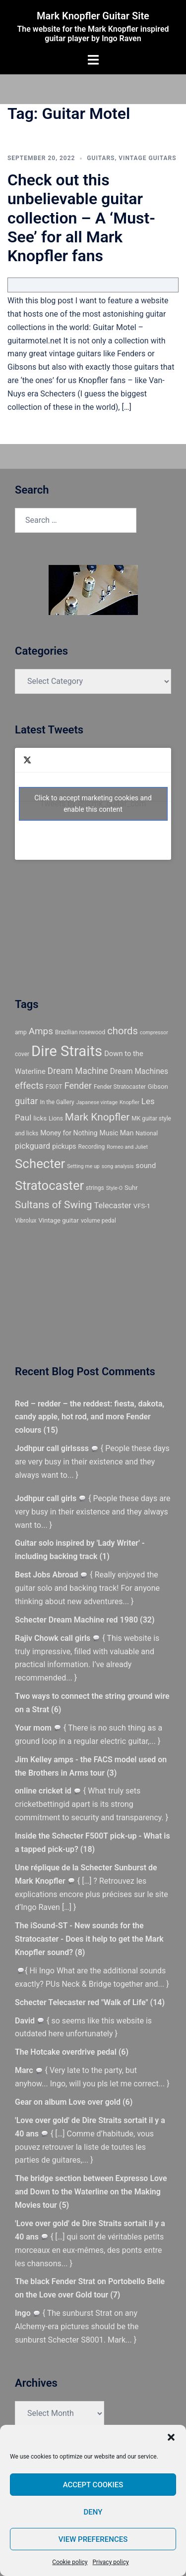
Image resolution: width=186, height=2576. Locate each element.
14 (157, 2002)
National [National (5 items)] (146, 1133)
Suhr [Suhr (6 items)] (131, 1187)
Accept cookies (93, 2484)
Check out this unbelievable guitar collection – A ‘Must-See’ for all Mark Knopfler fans (81, 218)
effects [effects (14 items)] (29, 1085)
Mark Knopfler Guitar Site (93, 16)
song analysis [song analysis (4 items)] (118, 1166)
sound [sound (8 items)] (146, 1165)
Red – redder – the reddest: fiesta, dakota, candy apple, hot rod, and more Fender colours (89, 1417)
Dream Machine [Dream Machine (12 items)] (78, 1071)
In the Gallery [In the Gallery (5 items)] (57, 1102)
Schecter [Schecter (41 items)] (40, 1163)
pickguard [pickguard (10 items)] (32, 1146)
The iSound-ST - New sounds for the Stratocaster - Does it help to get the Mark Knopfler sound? (89, 1939)
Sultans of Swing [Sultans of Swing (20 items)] (53, 1205)
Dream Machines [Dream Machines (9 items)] (139, 1071)
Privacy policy (111, 2562)
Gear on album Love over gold (68, 2102)
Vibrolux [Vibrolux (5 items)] (25, 1220)
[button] (171, 2437)
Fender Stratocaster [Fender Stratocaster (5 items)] (120, 1086)
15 (50, 1430)
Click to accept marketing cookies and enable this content (93, 803)
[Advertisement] (59, 927)
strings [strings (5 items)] (95, 1187)
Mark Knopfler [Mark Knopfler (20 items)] (97, 1117)
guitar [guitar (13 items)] (26, 1101)
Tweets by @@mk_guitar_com (93, 804)
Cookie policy (69, 2562)
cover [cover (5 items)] (22, 1054)
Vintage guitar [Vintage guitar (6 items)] (58, 1220)
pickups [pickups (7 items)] (64, 1146)
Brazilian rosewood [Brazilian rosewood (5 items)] (80, 1032)
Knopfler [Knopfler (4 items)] (129, 1102)
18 (87, 1849)
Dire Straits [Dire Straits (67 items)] (66, 1051)
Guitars (101, 158)
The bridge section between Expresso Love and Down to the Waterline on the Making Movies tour (91, 2192)
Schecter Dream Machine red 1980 (76, 1619)
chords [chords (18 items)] (122, 1031)
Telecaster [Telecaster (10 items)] (112, 1205)
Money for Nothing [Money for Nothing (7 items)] (68, 1133)
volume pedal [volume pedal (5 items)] (98, 1220)
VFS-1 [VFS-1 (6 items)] (141, 1206)
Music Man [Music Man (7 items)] (117, 1133)
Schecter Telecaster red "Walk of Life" (81, 2002)
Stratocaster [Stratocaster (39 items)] (49, 1185)
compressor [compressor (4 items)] (154, 1032)
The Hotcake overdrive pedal (66, 2052)
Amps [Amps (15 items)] (41, 1031)
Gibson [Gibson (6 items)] (158, 1086)
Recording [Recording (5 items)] (91, 1146)
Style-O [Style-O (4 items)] (114, 1188)
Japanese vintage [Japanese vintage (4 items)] (97, 1102)
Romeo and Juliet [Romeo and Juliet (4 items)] (127, 1147)
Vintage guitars (147, 158)
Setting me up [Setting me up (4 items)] (83, 1166)
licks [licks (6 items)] (40, 1118)
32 (147, 1619)
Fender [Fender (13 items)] (78, 1085)
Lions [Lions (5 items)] (56, 1118)
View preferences (93, 2539)
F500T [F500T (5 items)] (54, 1086)
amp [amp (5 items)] (21, 1032)
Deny (93, 2512)
